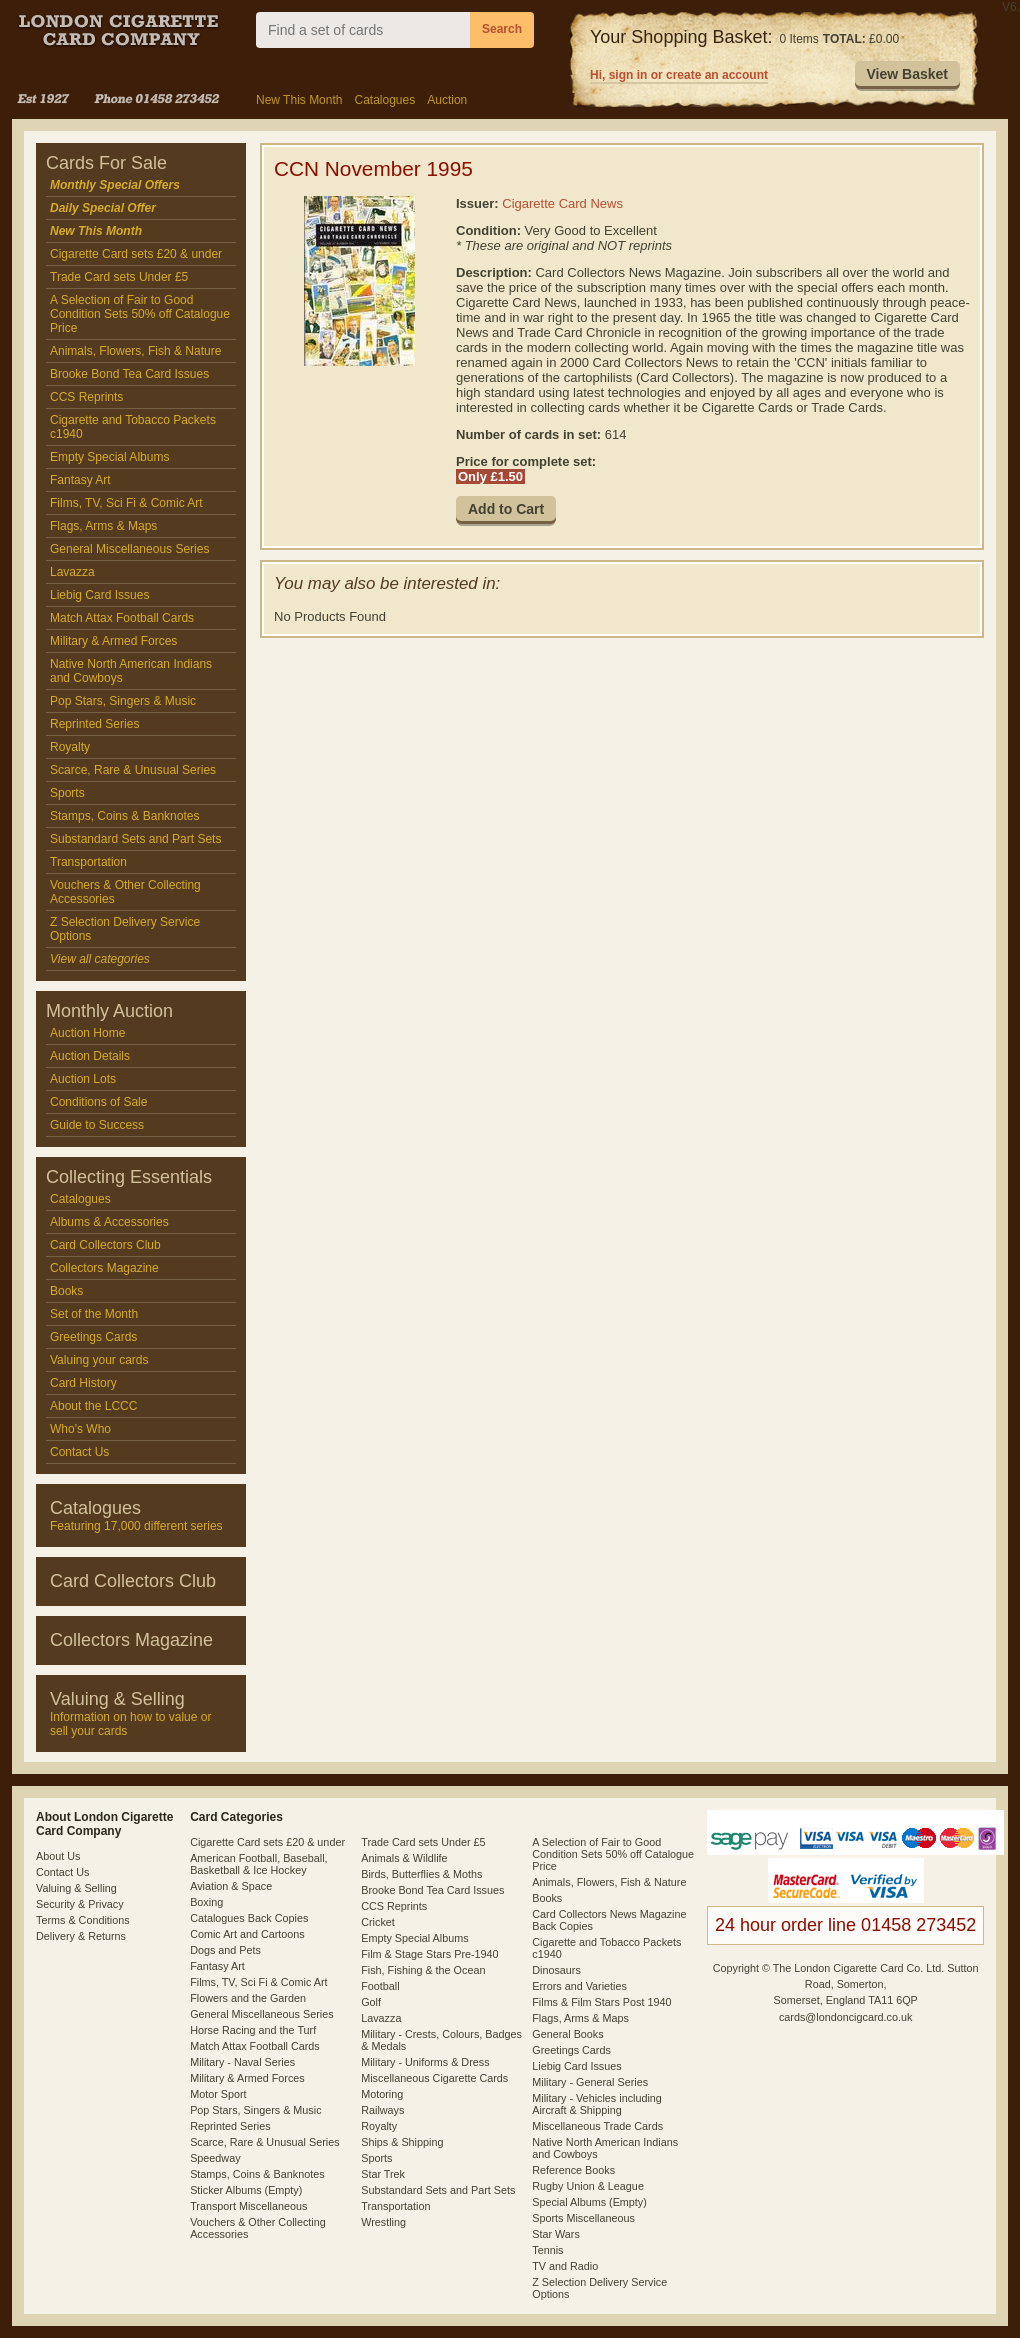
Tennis (547, 2250)
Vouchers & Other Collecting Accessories (125, 892)
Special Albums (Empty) (589, 2202)
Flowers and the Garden (248, 1998)
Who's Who (80, 1429)
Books (66, 1291)
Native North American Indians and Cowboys (131, 671)
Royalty (70, 747)
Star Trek (383, 2174)
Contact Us (79, 1452)
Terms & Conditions (83, 1920)
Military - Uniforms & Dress (425, 2062)
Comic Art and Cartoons (247, 1934)
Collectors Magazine (104, 1268)
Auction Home (87, 1033)
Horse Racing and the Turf (253, 2030)
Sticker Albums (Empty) (246, 2190)
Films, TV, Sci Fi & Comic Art (126, 503)
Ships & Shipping (402, 2142)
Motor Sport (218, 2094)
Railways (382, 2110)
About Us (58, 1856)
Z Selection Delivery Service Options (125, 929)
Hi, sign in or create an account (679, 75)
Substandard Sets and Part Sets (135, 839)
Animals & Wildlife (404, 1858)
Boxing (206, 1902)
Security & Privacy (80, 1904)
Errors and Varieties (579, 1986)
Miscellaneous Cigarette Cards (434, 2078)
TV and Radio (565, 2266)
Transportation (88, 862)
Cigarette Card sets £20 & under (136, 254)
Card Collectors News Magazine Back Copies (609, 1920)
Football (380, 1986)
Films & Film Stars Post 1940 (601, 2002)
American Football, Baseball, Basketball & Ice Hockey (258, 1864)
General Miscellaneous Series (129, 549)
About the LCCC (93, 1406)
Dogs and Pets (225, 1950)
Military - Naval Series (242, 2062)
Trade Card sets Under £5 (119, 277)
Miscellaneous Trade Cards (597, 2126)
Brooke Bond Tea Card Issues (129, 374)
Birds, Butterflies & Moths (421, 1874)
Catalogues (384, 100)
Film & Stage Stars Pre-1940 (429, 1954)
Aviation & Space (231, 1886)
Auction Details (90, 1056)
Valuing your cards (99, 1360)
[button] (907, 75)
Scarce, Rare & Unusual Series (133, 770)
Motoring (382, 2094)
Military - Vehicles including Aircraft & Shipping (597, 2104)
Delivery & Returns (81, 1936)
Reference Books (573, 2170)
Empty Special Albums (109, 457)
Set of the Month (94, 1314)
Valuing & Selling (76, 1888)
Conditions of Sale (98, 1102)
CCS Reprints (86, 397)
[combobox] (363, 30)
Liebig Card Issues (99, 595)
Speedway (215, 2158)
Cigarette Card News (562, 203)
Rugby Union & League (588, 2186)
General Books (567, 2034)
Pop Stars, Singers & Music (123, 701)
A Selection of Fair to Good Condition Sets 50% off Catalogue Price (140, 314)
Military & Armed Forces (113, 641)
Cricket (378, 1922)
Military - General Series (590, 2082)
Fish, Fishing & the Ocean (423, 1970)
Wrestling (383, 2222)
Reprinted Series (94, 724)
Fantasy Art (80, 480)
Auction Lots (83, 1079)
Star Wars (556, 2234)
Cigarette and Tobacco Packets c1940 (133, 427)
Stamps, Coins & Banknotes (124, 816)
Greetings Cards (93, 1337)
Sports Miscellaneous (583, 2218)
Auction (447, 100)
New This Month (299, 100)
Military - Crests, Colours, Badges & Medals (441, 2040)
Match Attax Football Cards (122, 618)
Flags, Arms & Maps (103, 526)
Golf (371, 2002)
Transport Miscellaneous (248, 2206)
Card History (83, 1383)
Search (502, 29)
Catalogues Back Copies (249, 1918)
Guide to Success (97, 1125)
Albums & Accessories (109, 1222)
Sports (67, 793)
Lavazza (72, 572)
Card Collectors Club (105, 1245)
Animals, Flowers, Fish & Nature (135, 351)
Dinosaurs (556, 1970)
